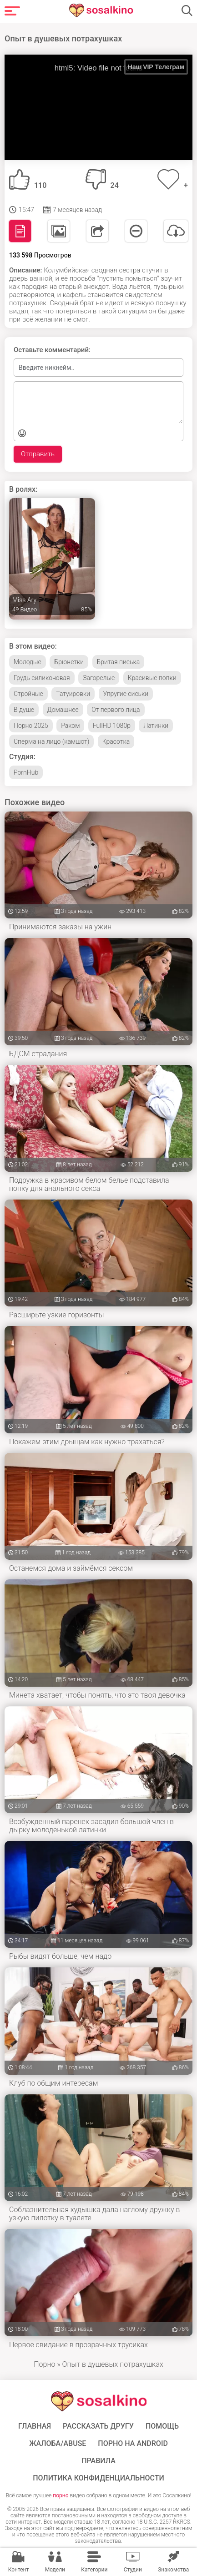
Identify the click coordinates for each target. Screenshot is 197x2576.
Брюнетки (69, 661)
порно (60, 2495)
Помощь (162, 2426)
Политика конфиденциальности (98, 2478)
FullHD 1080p (112, 725)
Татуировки (73, 693)
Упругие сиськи (126, 693)
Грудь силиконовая (42, 677)
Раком (70, 725)
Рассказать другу (98, 2426)
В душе (24, 709)
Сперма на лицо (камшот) (51, 741)
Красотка (116, 741)
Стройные (28, 693)
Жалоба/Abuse (57, 2444)
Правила (98, 2461)
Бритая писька (118, 661)
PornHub (26, 772)
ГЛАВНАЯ (34, 2426)
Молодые (27, 661)
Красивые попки (152, 677)
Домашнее (63, 709)
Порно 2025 (31, 725)
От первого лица (115, 709)
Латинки (155, 725)
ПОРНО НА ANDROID (133, 2444)
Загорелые (99, 677)
